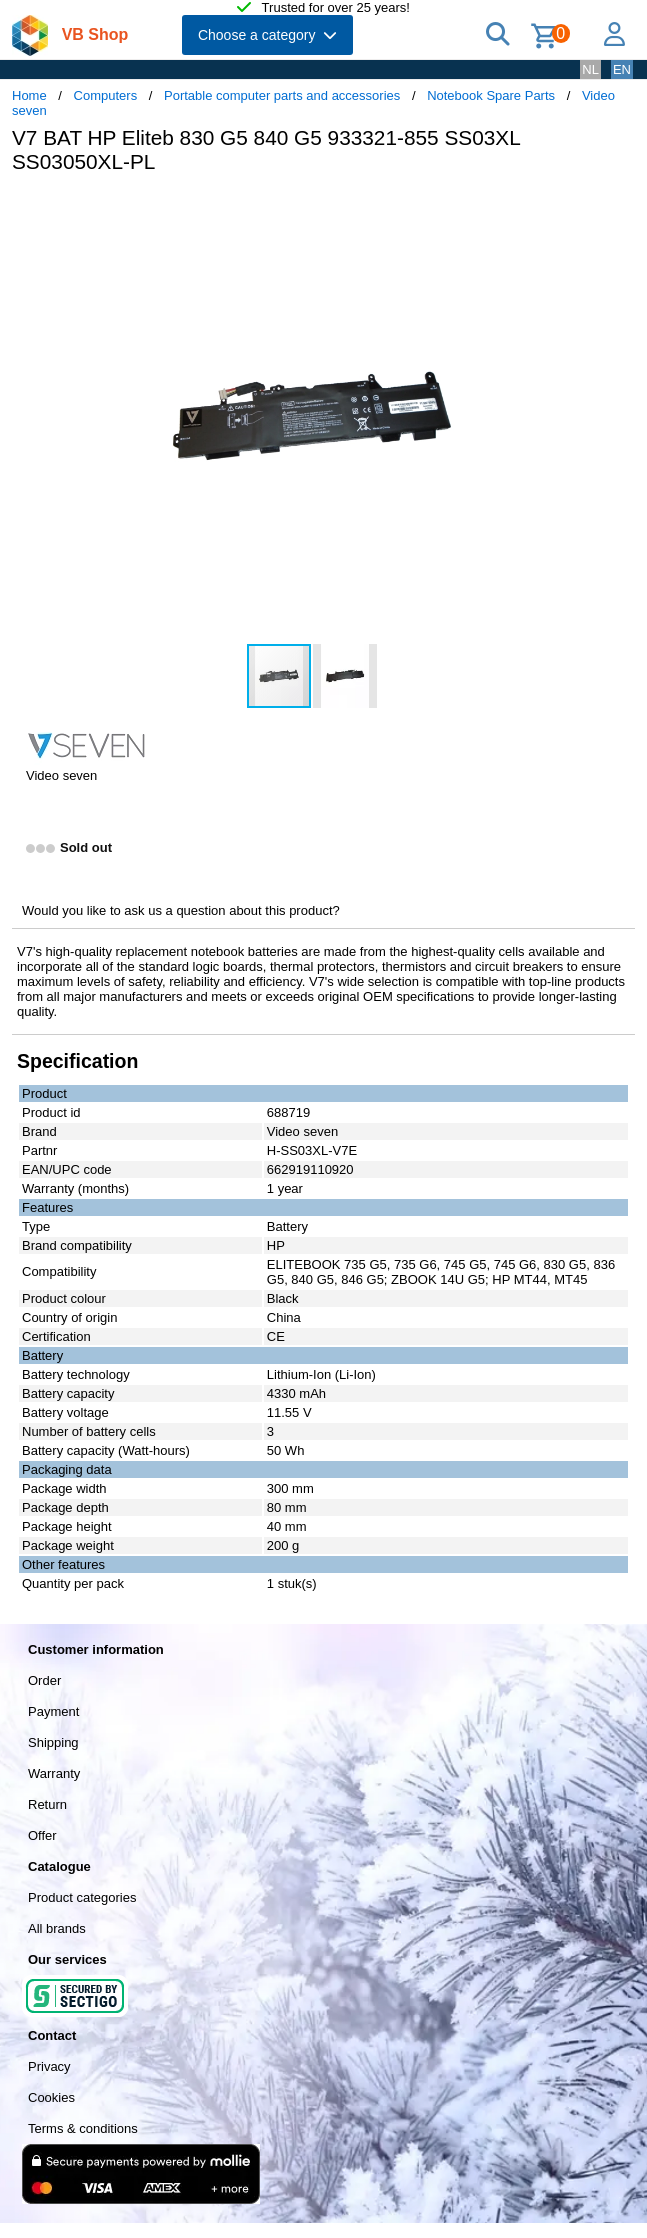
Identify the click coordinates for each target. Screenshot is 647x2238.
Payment (53, 1711)
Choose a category (267, 35)
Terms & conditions (83, 2128)
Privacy (49, 2066)
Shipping (53, 1742)
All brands (57, 1928)
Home (29, 95)
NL (590, 69)
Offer (42, 1835)
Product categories (82, 1897)
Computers (106, 95)
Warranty (54, 1773)
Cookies (51, 2097)
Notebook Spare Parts (491, 95)
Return (47, 1804)
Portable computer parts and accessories (282, 95)
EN (622, 69)
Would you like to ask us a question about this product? (181, 910)
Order (44, 1680)
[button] (594, 210)
